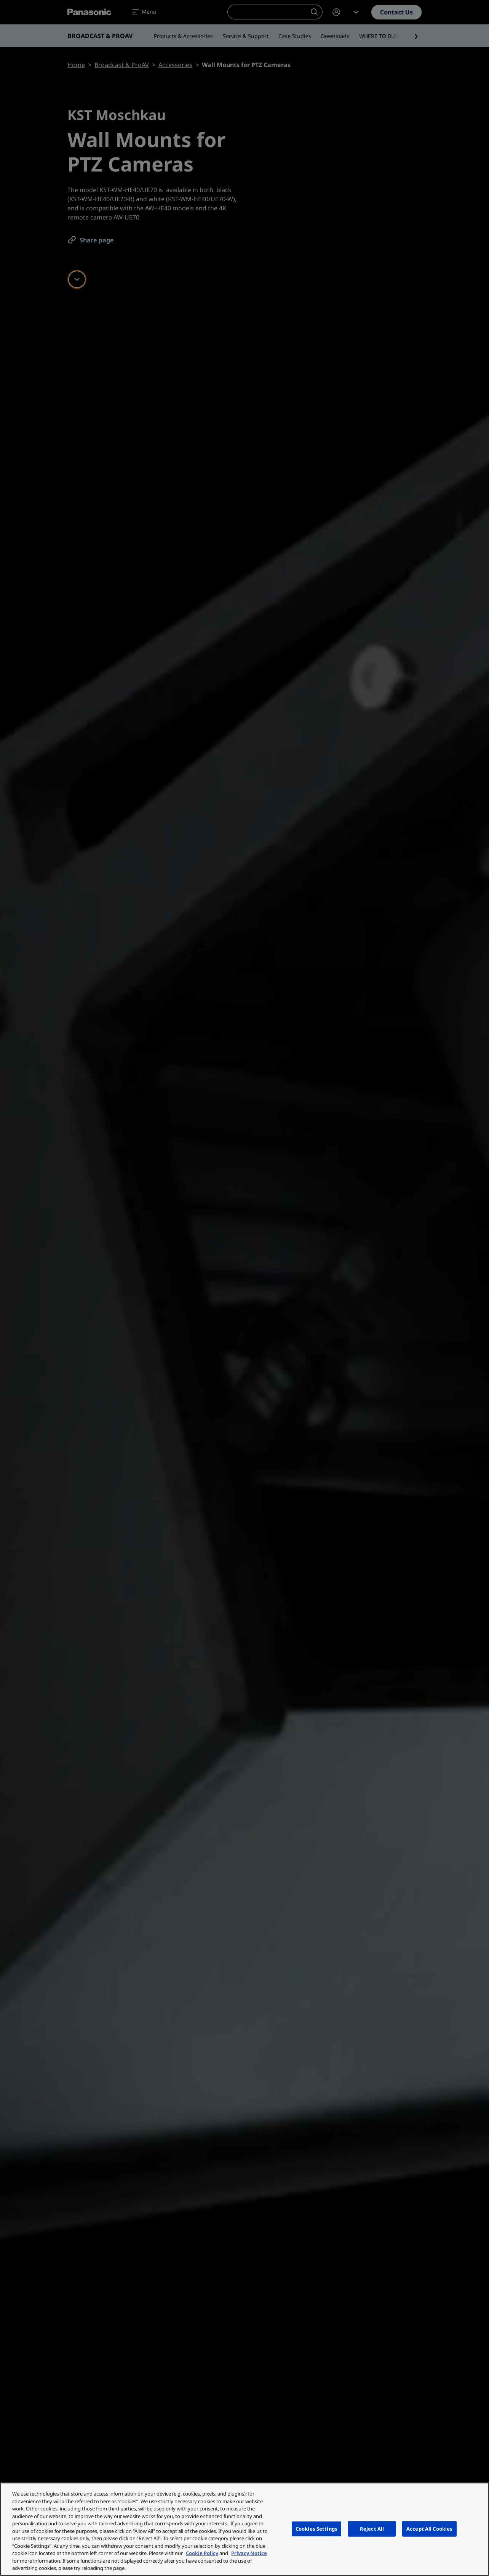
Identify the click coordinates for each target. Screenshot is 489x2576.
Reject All (372, 2528)
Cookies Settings (316, 2528)
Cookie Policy (202, 2553)
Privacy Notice (249, 2553)
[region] (244, 2529)
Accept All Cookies (429, 2528)
